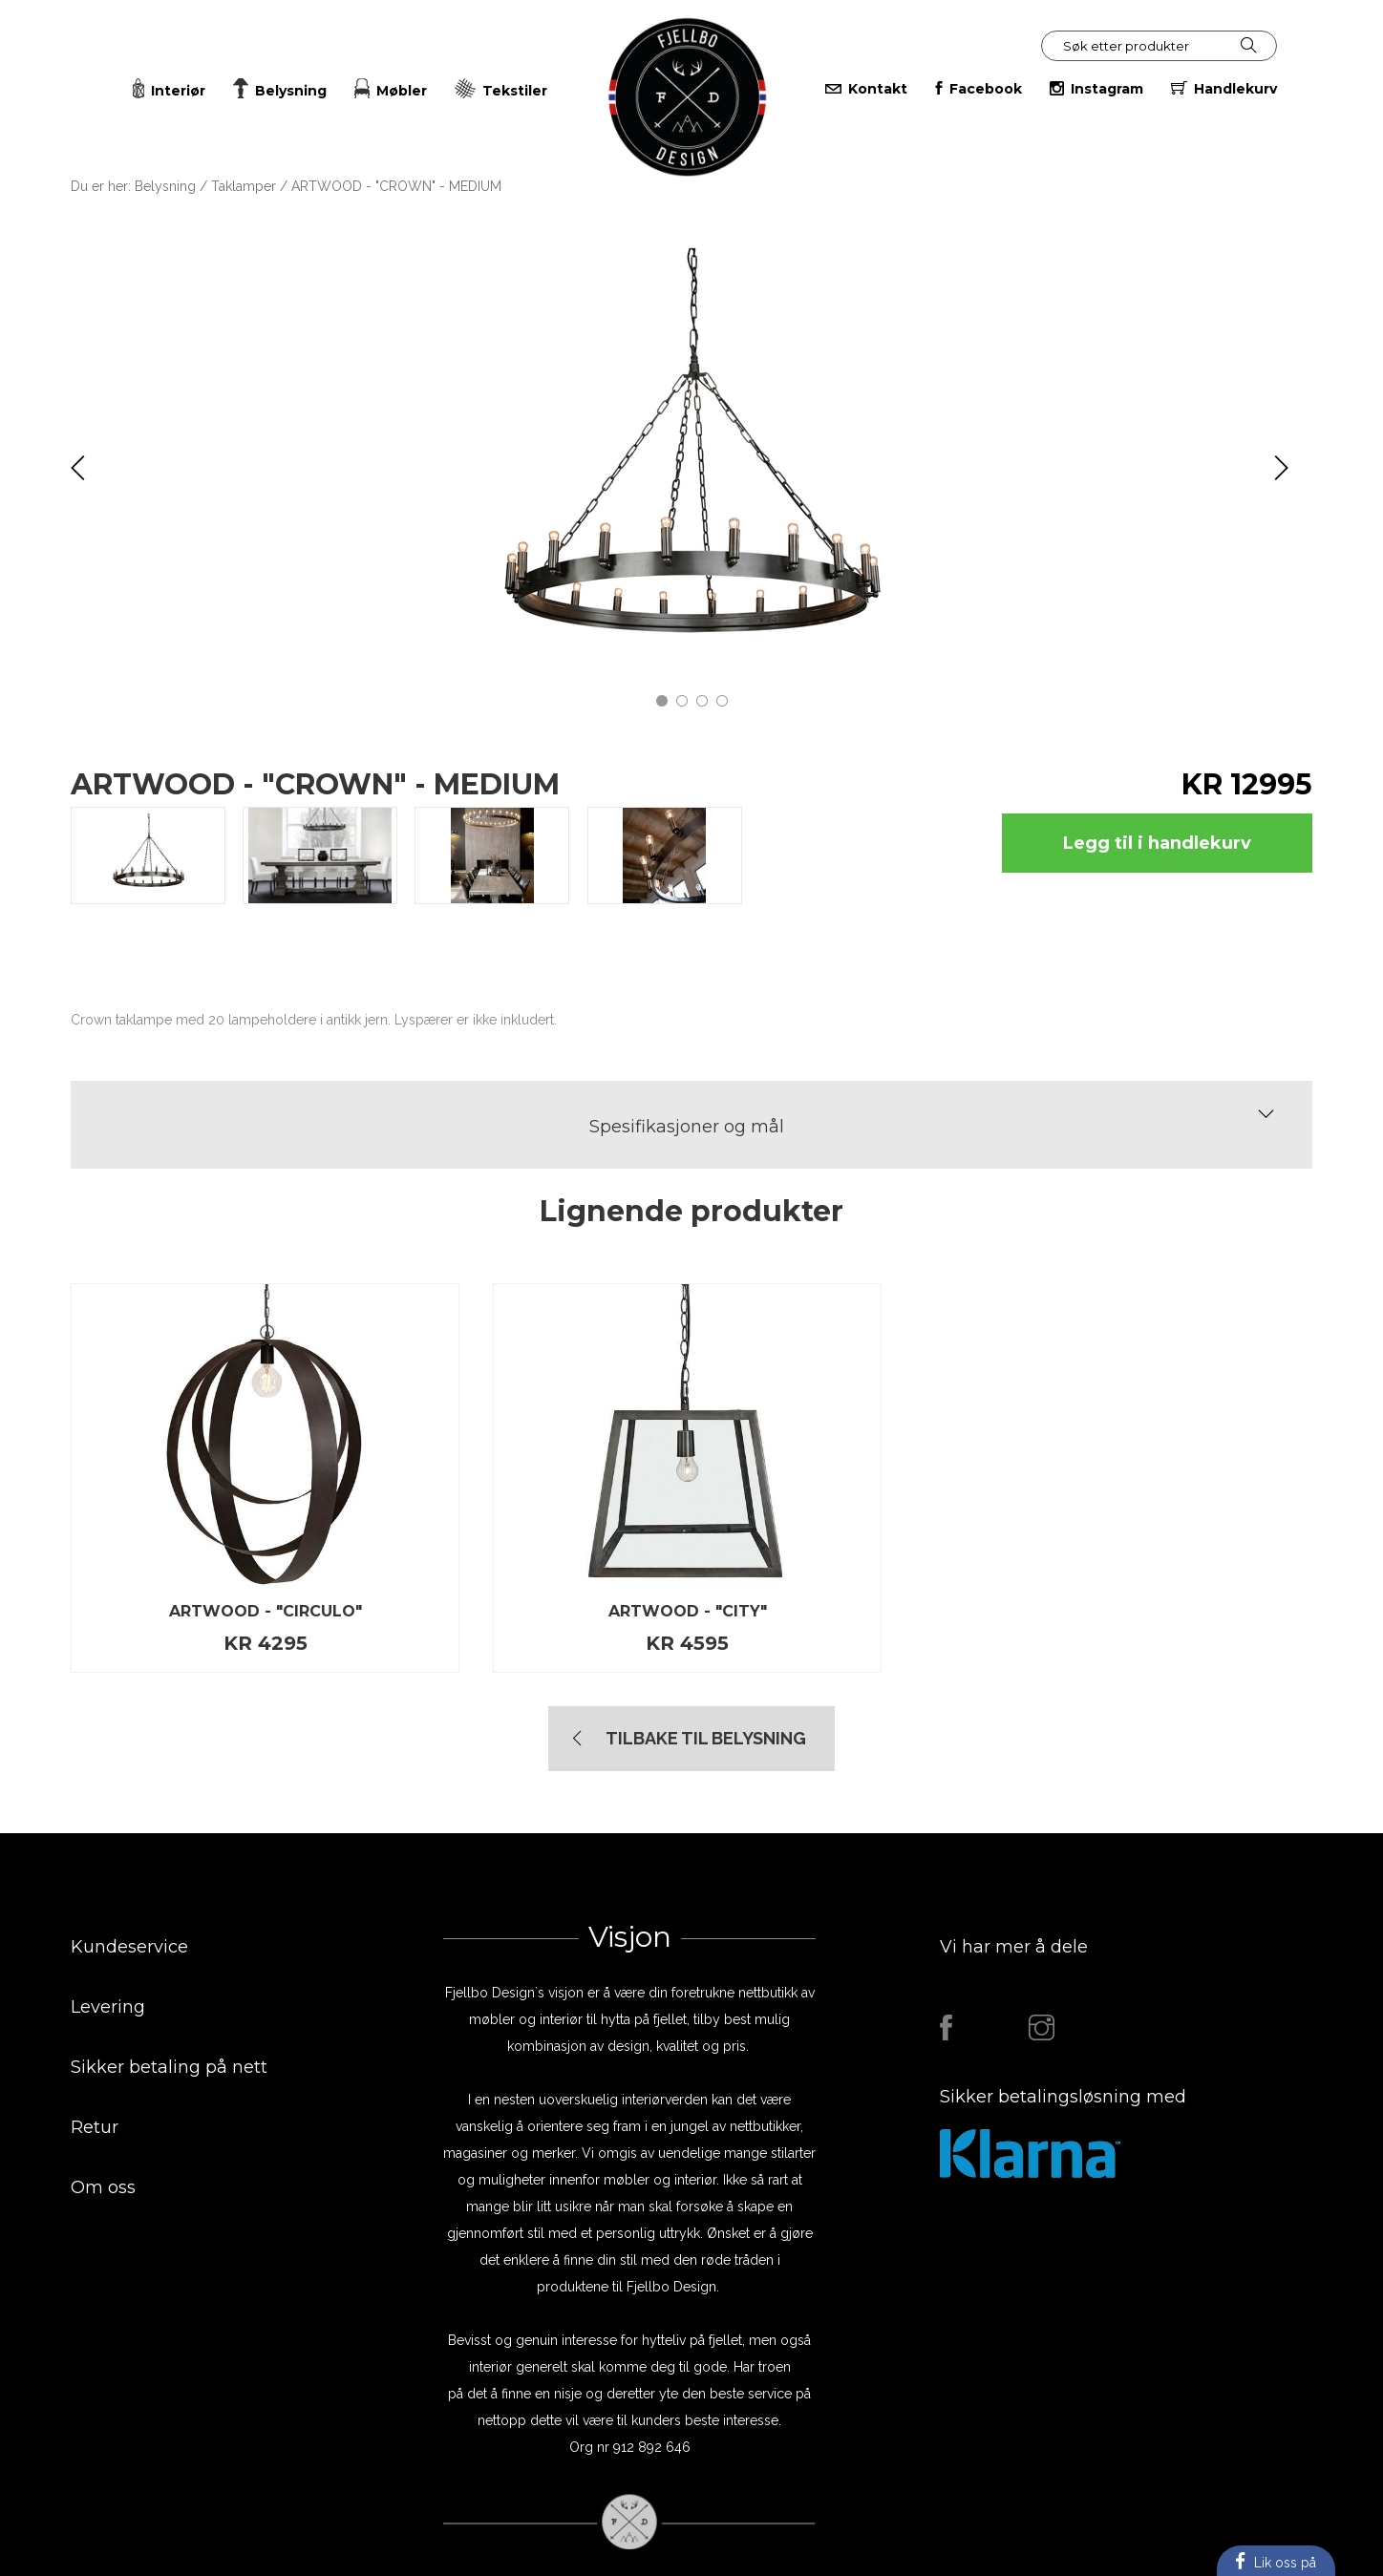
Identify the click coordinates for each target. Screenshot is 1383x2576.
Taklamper (245, 186)
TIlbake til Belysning (706, 1738)
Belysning (165, 186)
